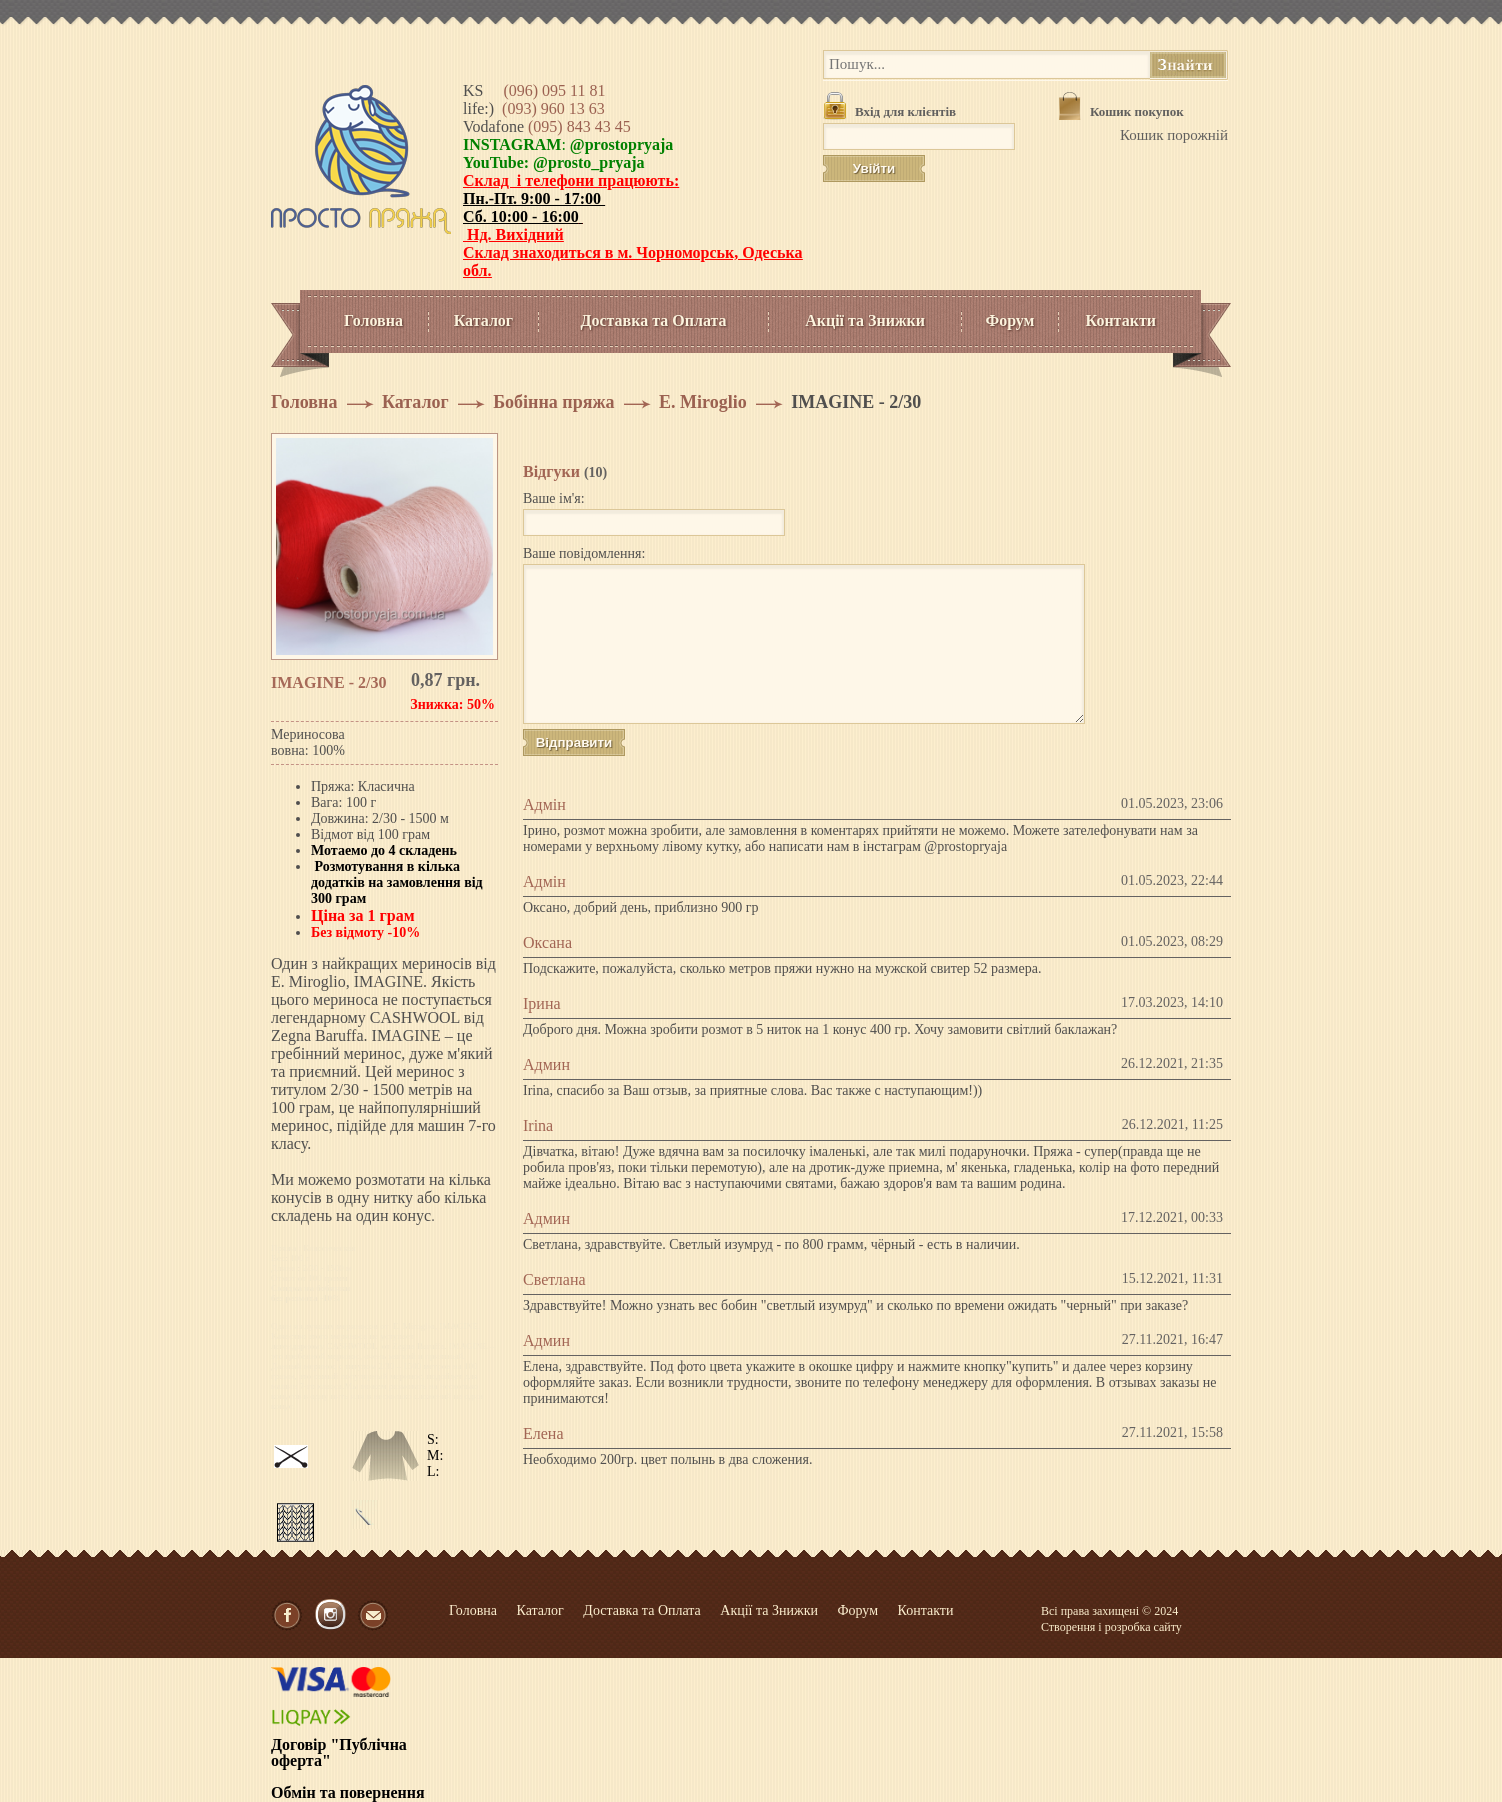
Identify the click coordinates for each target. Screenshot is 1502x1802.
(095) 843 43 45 (579, 126)
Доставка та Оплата (653, 320)
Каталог (483, 320)
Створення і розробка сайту (1111, 1627)
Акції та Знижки (865, 320)
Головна (373, 320)
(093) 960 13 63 (553, 108)
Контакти (1121, 320)
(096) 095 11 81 (554, 90)
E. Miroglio (703, 402)
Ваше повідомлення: (584, 553)
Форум (1009, 320)
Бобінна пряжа (553, 402)
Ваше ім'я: (554, 498)
